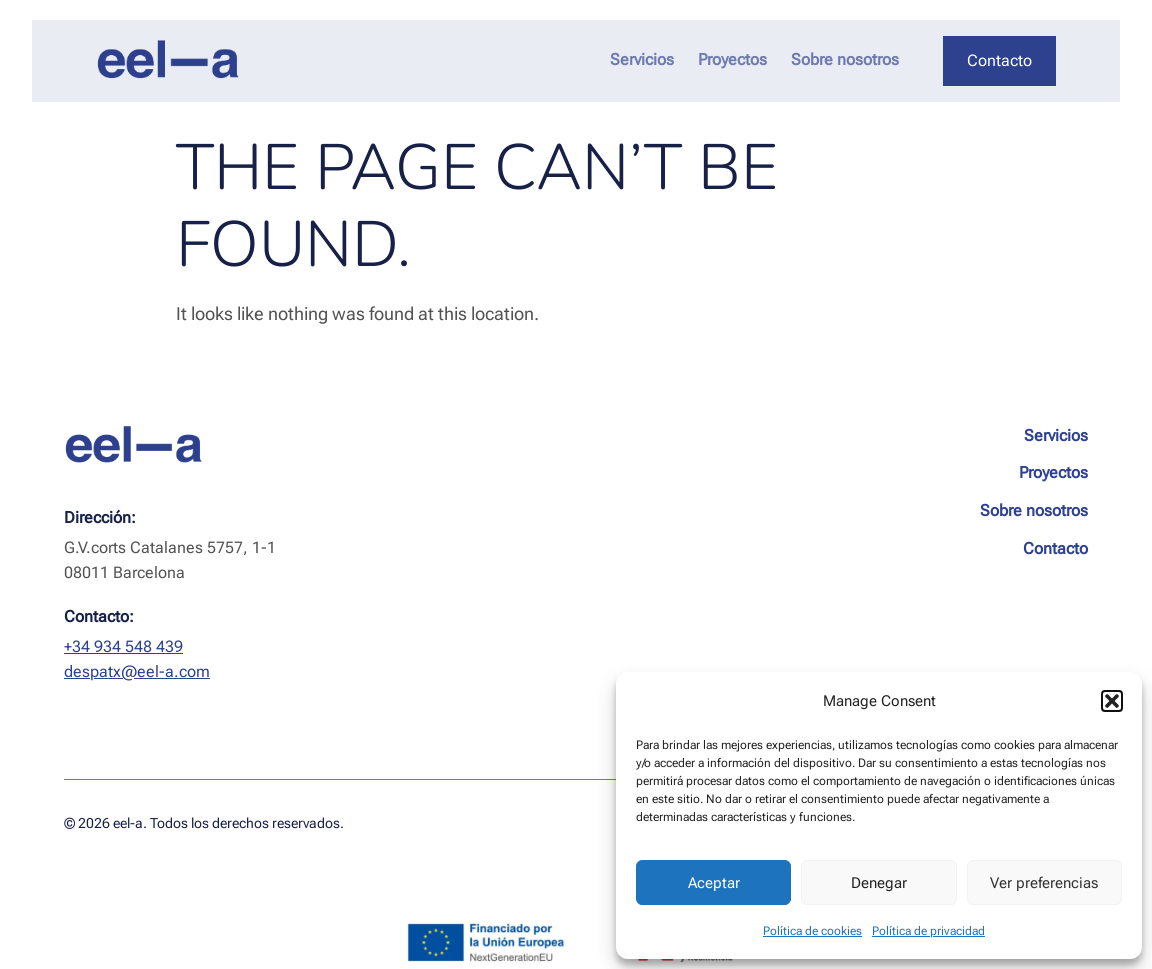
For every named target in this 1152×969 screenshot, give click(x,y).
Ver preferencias (1044, 883)
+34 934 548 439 (123, 646)
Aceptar (714, 883)
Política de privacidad (928, 931)
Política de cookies (812, 931)
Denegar (879, 883)
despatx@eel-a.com (137, 671)
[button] (1112, 701)
